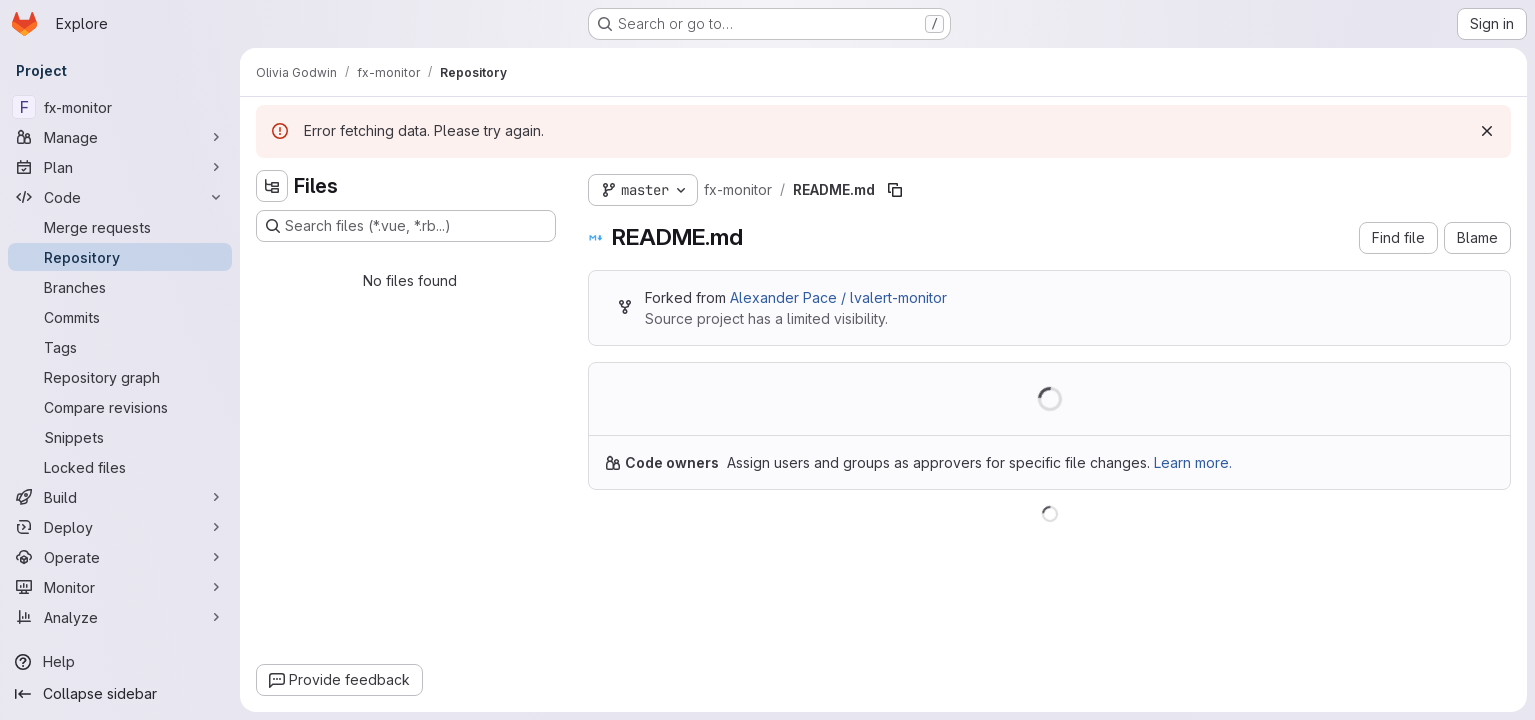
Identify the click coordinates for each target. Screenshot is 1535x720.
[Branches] (120, 287)
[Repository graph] (120, 377)
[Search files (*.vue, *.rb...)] (406, 226)
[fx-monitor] (120, 107)
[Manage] (120, 137)
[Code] (120, 197)
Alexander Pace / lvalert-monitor (838, 297)
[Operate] (120, 557)
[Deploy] (120, 527)
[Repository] (120, 257)
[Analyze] (120, 617)
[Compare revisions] (120, 407)
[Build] (120, 497)
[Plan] (120, 167)
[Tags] (120, 347)
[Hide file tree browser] (272, 186)
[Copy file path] (895, 190)
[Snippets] (120, 437)
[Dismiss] (1487, 131)
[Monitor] (120, 587)
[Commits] (120, 317)
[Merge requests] (120, 227)
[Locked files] (120, 467)
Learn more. (1193, 462)
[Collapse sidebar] (120, 694)
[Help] (120, 662)
